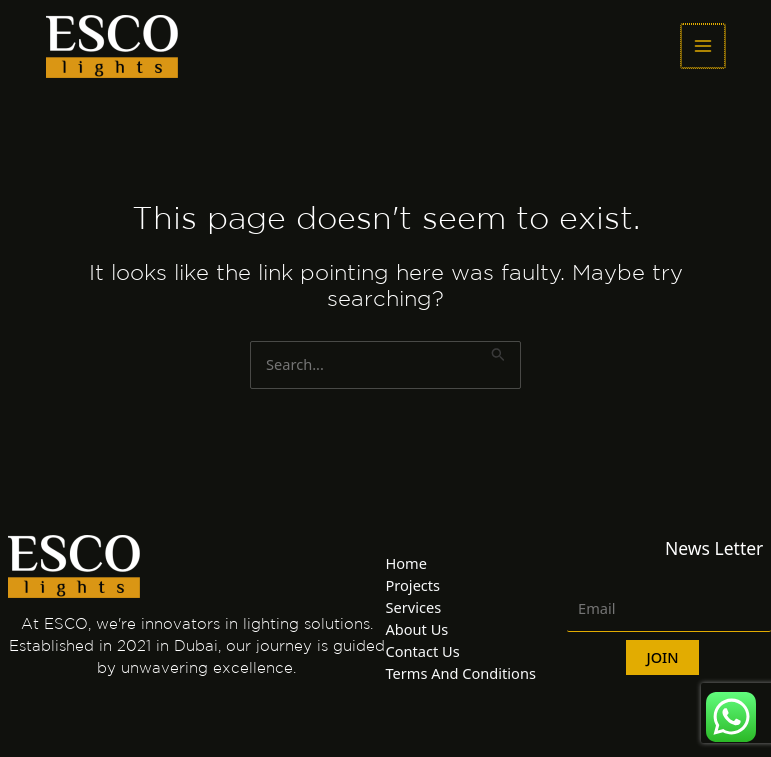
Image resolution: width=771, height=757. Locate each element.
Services (414, 607)
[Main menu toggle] (703, 46)
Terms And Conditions (461, 673)
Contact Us (423, 651)
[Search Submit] (498, 352)
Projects (413, 585)
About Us (417, 629)
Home (406, 563)
